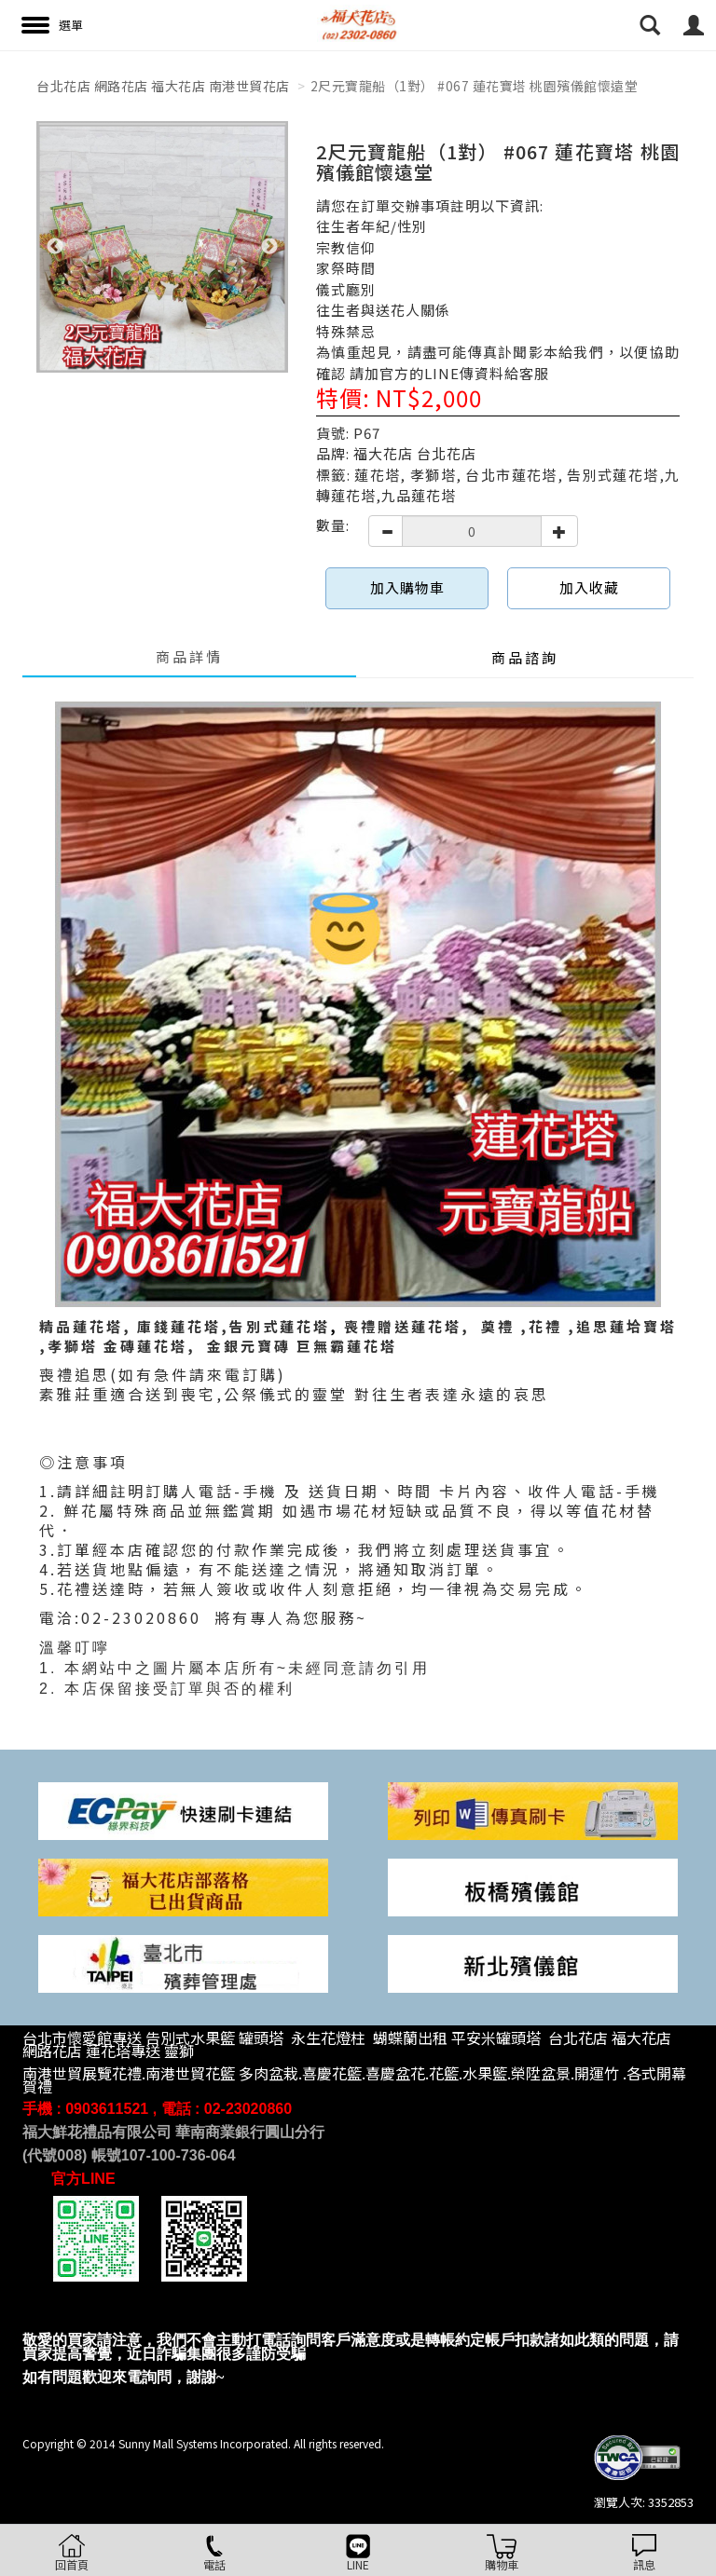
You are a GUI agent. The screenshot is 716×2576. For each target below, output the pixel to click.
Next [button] (269, 247)
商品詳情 (189, 656)
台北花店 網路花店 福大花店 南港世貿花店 (163, 85)
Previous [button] (55, 247)
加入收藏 (589, 587)
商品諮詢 (524, 657)
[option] (162, 247)
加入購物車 (407, 587)
